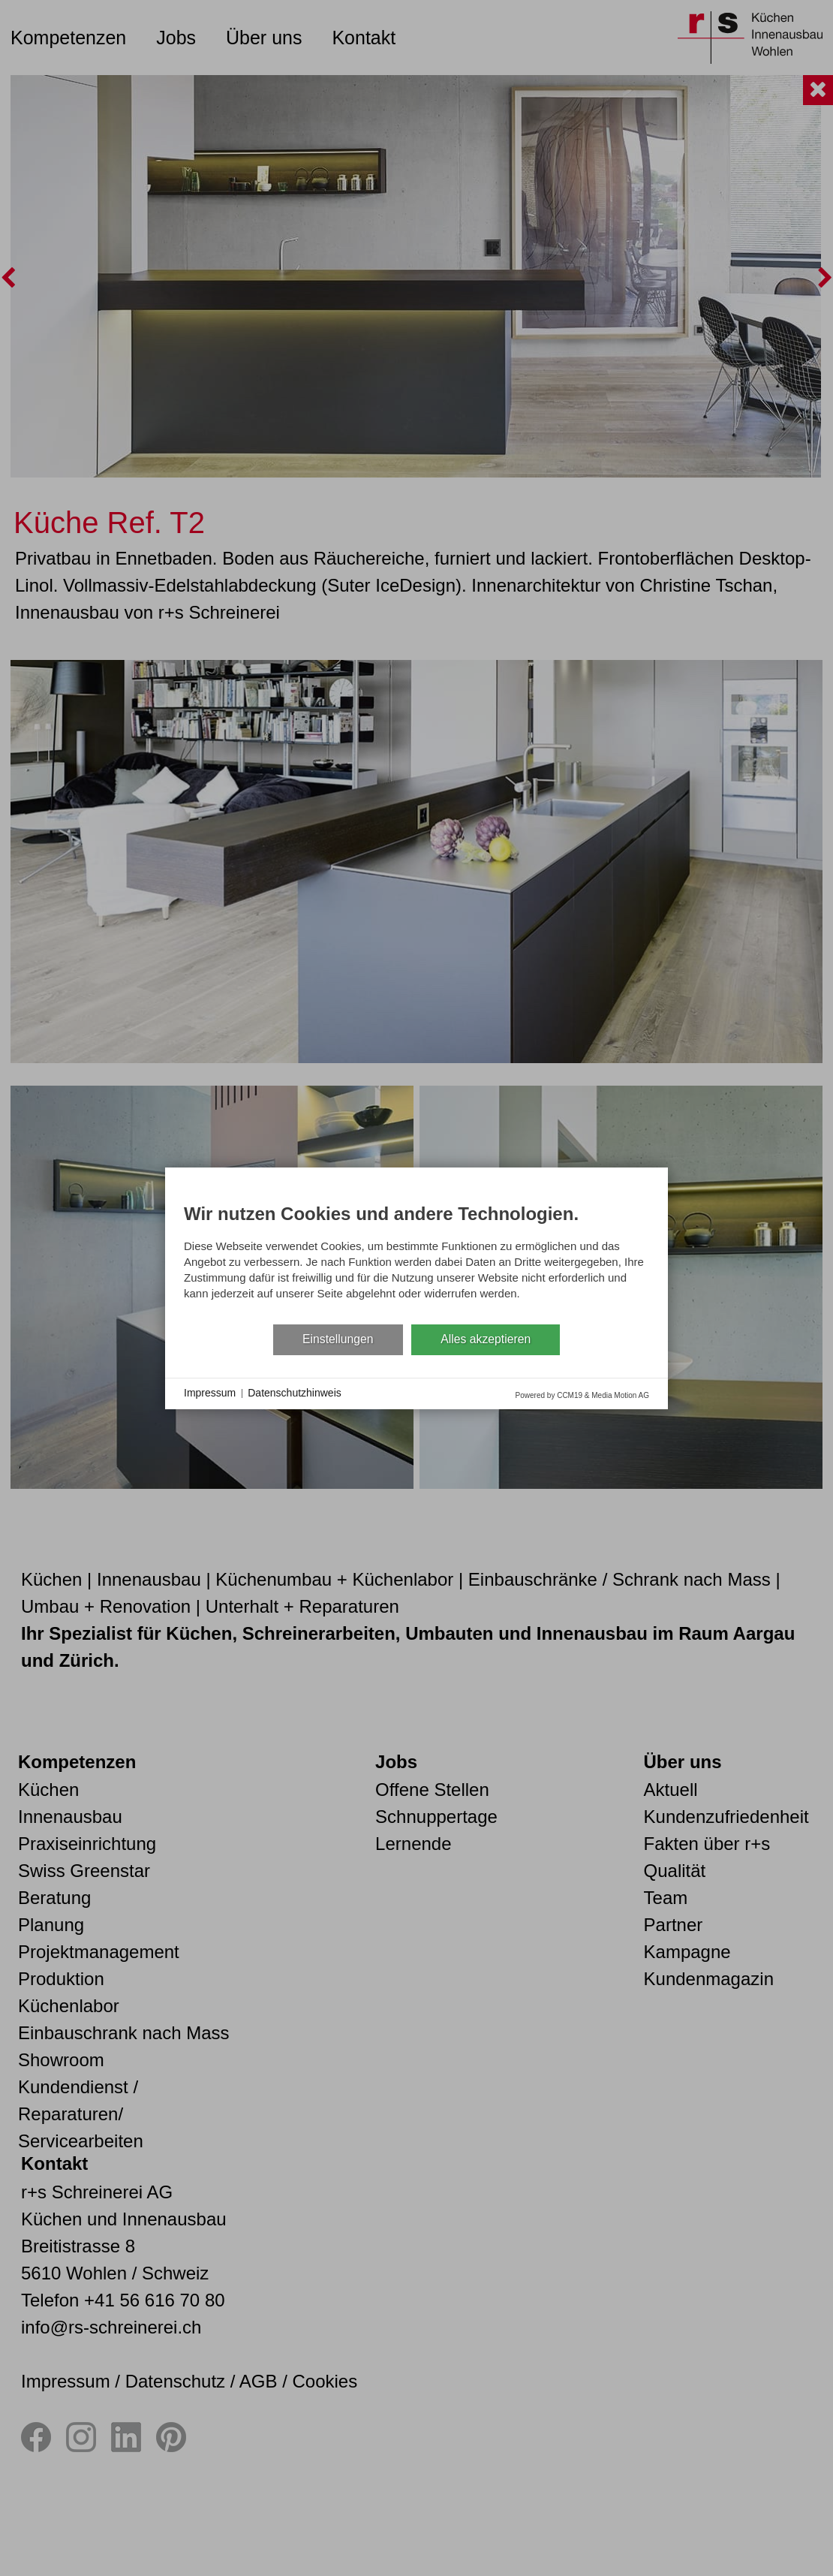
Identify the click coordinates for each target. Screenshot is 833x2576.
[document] (416, 1255)
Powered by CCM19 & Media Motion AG (582, 1395)
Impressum (210, 1393)
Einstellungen (338, 1339)
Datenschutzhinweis (294, 1393)
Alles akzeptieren (486, 1339)
